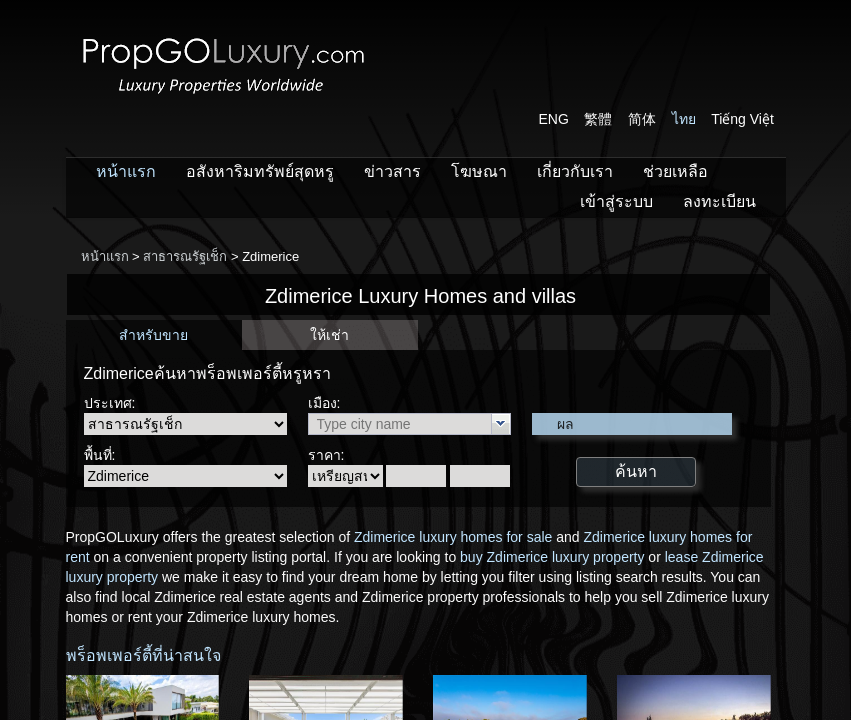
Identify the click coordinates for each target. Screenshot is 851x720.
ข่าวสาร (392, 171)
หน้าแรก (126, 171)
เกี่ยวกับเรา (575, 171)
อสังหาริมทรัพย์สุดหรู (260, 171)
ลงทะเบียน (719, 201)
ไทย (684, 119)
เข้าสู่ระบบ (616, 201)
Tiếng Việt (742, 119)
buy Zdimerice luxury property (552, 557)
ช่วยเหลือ (675, 171)
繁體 (598, 119)
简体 (642, 119)
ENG (554, 119)
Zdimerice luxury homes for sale (453, 537)
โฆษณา (479, 171)
